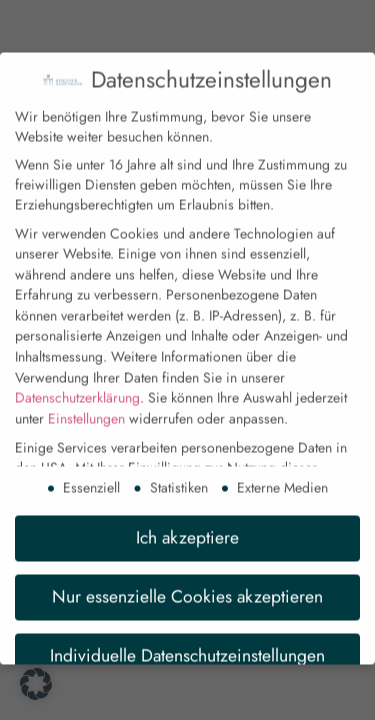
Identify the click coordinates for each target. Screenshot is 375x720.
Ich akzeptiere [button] (187, 526)
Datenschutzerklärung (77, 387)
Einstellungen (86, 407)
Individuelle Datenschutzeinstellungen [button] (187, 644)
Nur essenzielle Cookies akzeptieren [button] (187, 585)
